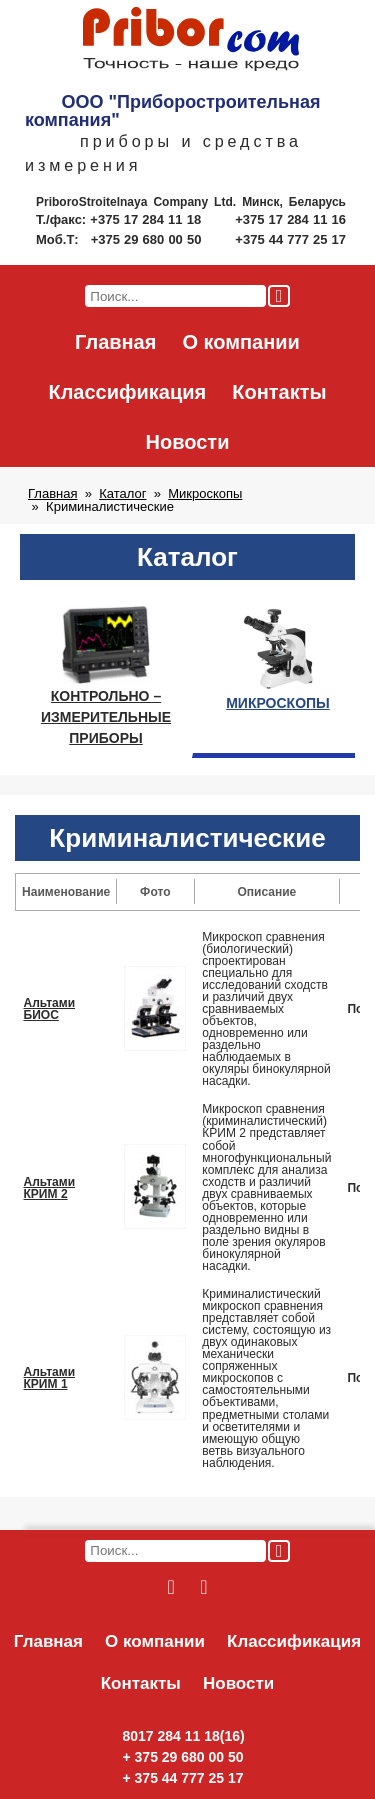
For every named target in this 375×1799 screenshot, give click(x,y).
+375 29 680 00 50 (148, 239)
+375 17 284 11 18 (147, 219)
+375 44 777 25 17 (290, 239)
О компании (240, 342)
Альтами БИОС (50, 1009)
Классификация (127, 392)
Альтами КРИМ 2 (50, 1188)
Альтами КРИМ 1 (50, 1378)
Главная (115, 342)
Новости (188, 442)
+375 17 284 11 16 (290, 219)
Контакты (279, 392)
